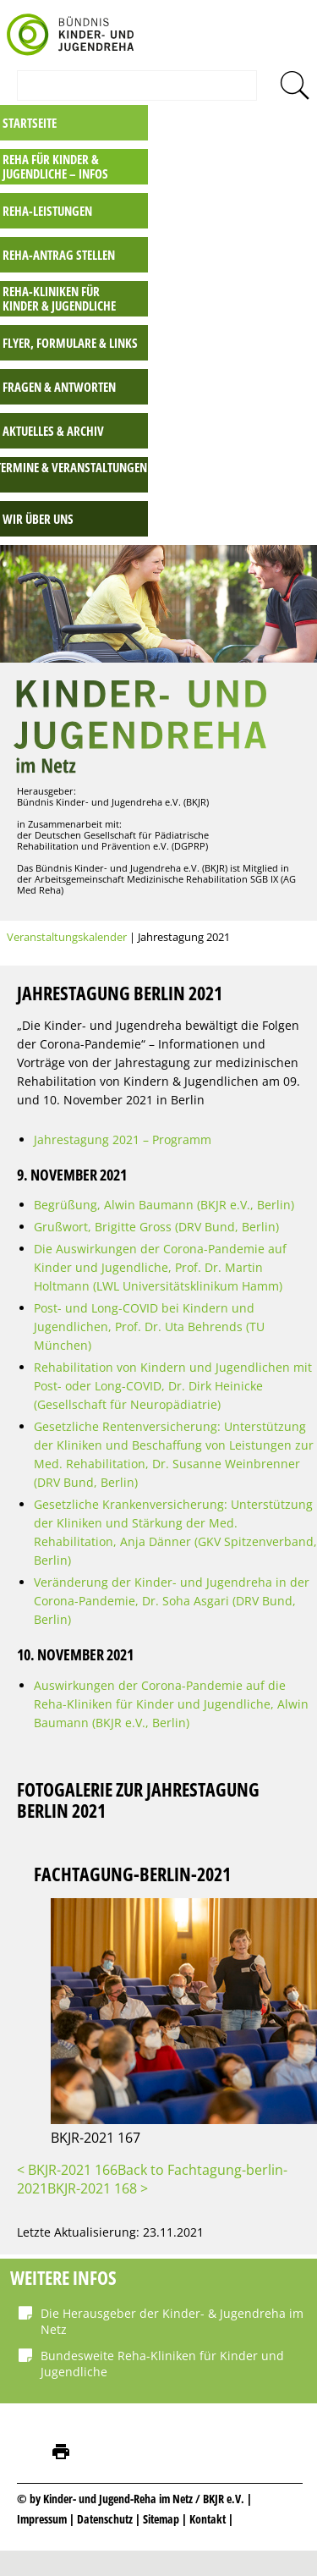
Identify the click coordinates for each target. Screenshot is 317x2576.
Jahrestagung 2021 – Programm (122, 1139)
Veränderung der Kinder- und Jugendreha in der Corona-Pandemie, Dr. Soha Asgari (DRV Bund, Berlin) (171, 1600)
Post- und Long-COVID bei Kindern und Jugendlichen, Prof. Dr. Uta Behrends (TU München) (149, 1326)
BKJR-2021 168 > (97, 2188)
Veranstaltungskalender (67, 936)
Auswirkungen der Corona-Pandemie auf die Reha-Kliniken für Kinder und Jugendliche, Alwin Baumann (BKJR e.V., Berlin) (171, 1704)
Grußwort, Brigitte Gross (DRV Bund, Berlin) (156, 1227)
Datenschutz (106, 2519)
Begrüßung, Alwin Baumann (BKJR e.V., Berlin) (164, 1205)
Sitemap (161, 2519)
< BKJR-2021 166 (67, 2169)
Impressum (42, 2519)
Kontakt (207, 2519)
